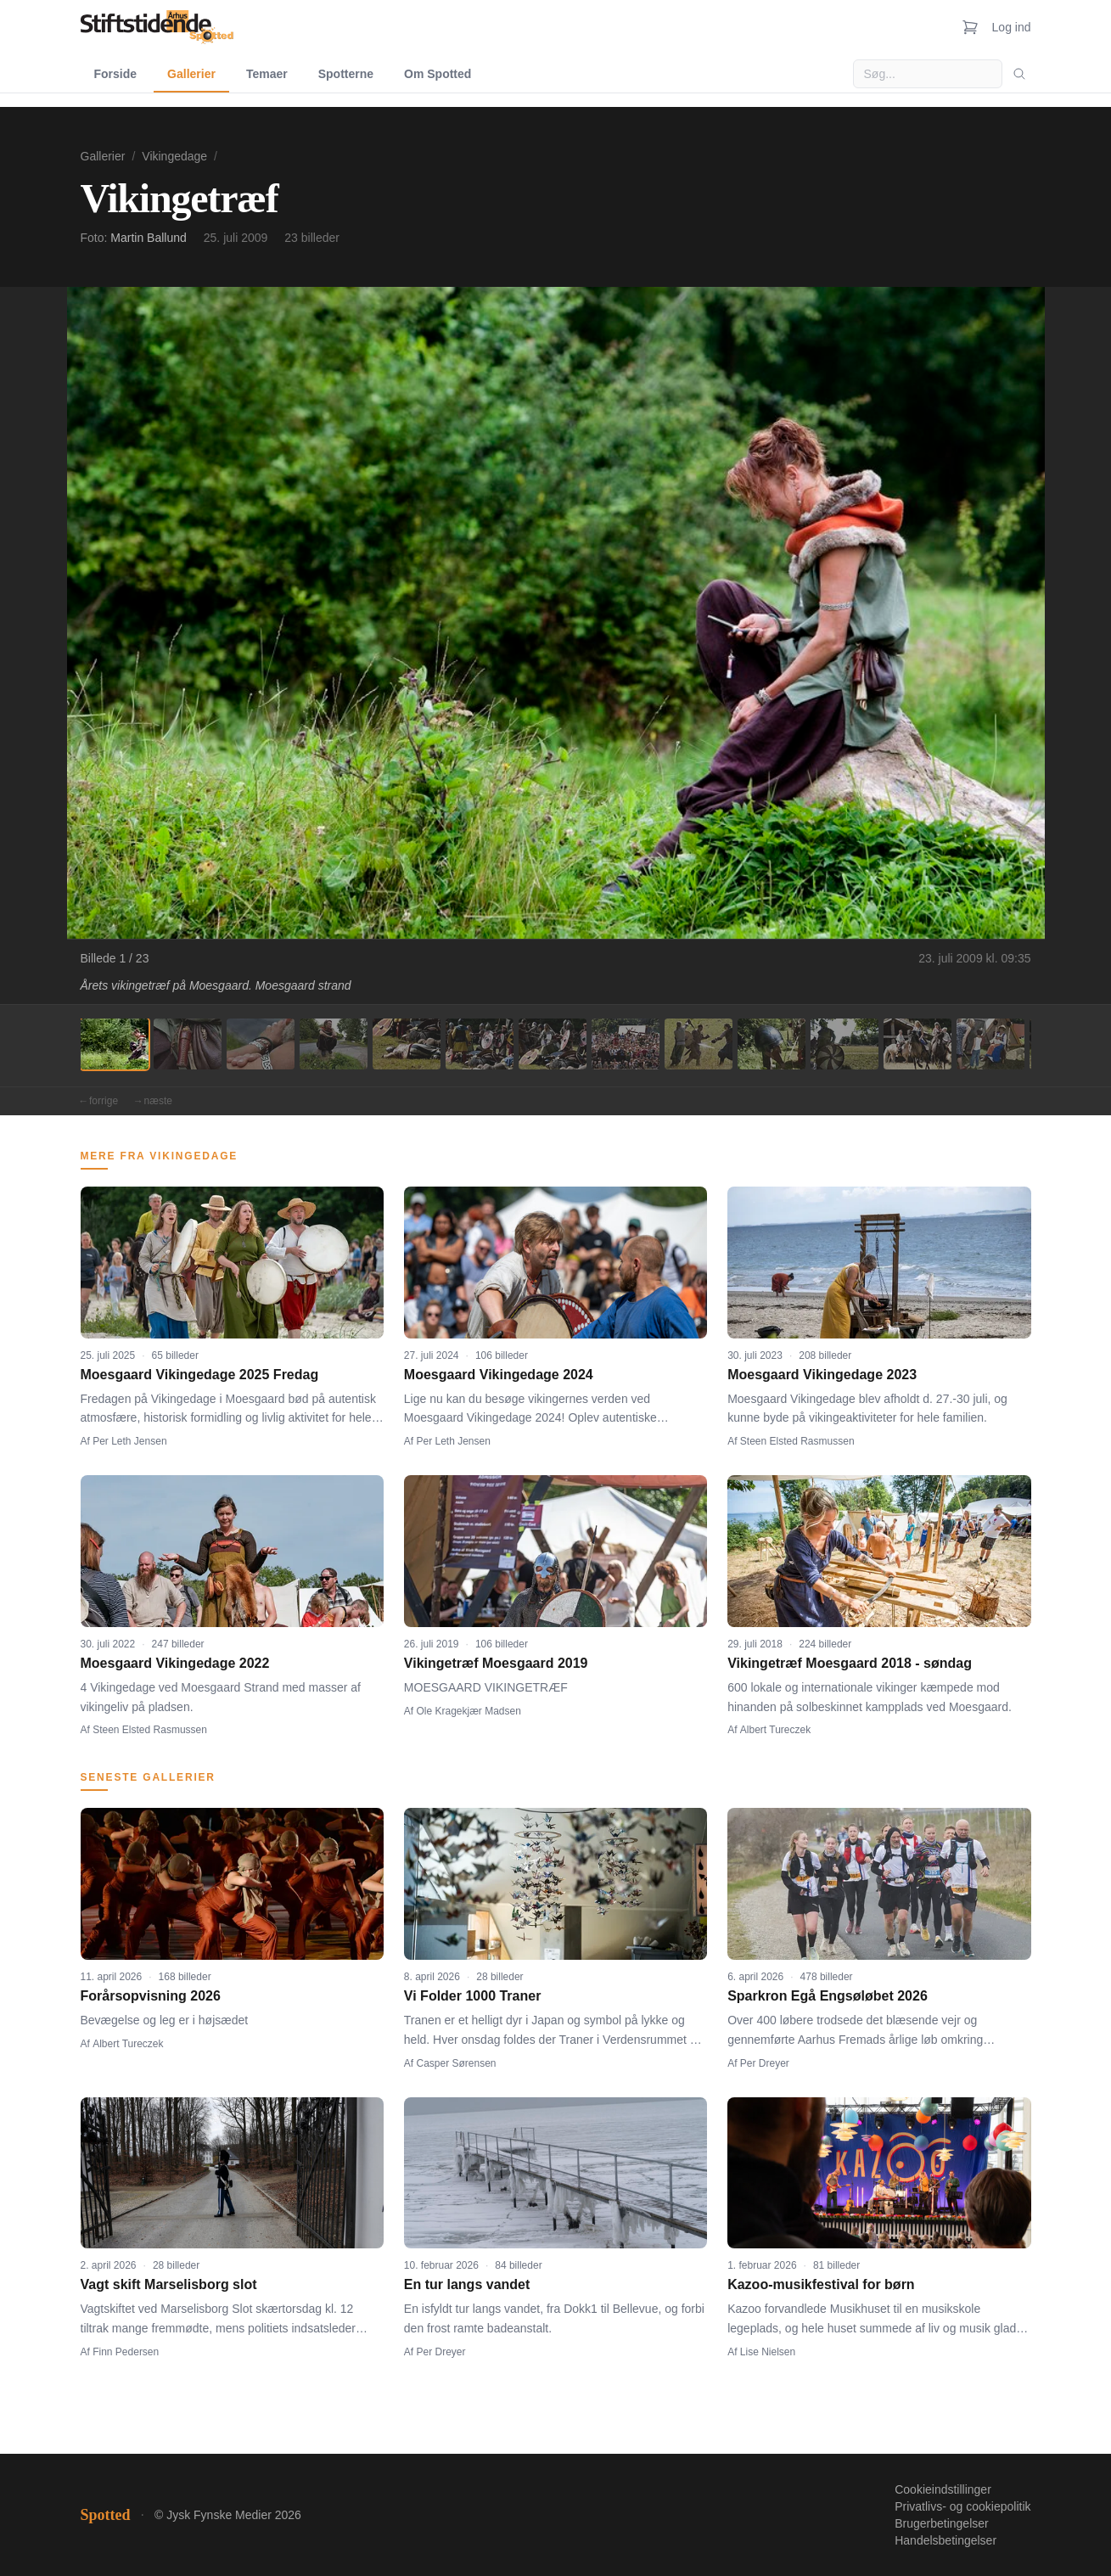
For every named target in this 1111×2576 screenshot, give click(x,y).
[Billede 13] (990, 1044)
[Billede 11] (844, 1044)
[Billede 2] (188, 1044)
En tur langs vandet (467, 2284)
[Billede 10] (771, 1044)
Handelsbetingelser (945, 2540)
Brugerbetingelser (942, 2523)
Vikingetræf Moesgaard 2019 (496, 1663)
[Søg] (1019, 74)
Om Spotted (437, 74)
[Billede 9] (698, 1044)
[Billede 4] (334, 1044)
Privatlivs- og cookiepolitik (962, 2506)
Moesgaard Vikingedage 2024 (498, 1374)
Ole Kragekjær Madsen (469, 1711)
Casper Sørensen (457, 2063)
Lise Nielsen (767, 2352)
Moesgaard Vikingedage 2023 (822, 1374)
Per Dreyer (764, 2063)
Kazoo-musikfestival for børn (820, 2284)
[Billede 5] (406, 1044)
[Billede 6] (479, 1044)
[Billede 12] (917, 1044)
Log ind (1011, 27)
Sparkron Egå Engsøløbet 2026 (827, 1996)
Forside (115, 74)
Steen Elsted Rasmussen (797, 1441)
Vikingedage (174, 156)
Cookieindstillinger (943, 2489)
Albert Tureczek (775, 1730)
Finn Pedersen (126, 2352)
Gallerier (191, 74)
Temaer (267, 74)
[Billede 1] (115, 1044)
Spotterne (345, 74)
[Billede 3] (261, 1044)
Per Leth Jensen (129, 1441)
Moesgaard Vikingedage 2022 (175, 1663)
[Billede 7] (552, 1044)
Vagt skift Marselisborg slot (169, 2284)
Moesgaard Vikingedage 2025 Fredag (200, 1374)
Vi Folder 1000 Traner (472, 1996)
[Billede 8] (625, 1044)
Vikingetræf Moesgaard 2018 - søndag (849, 1663)
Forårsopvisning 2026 (151, 1996)
